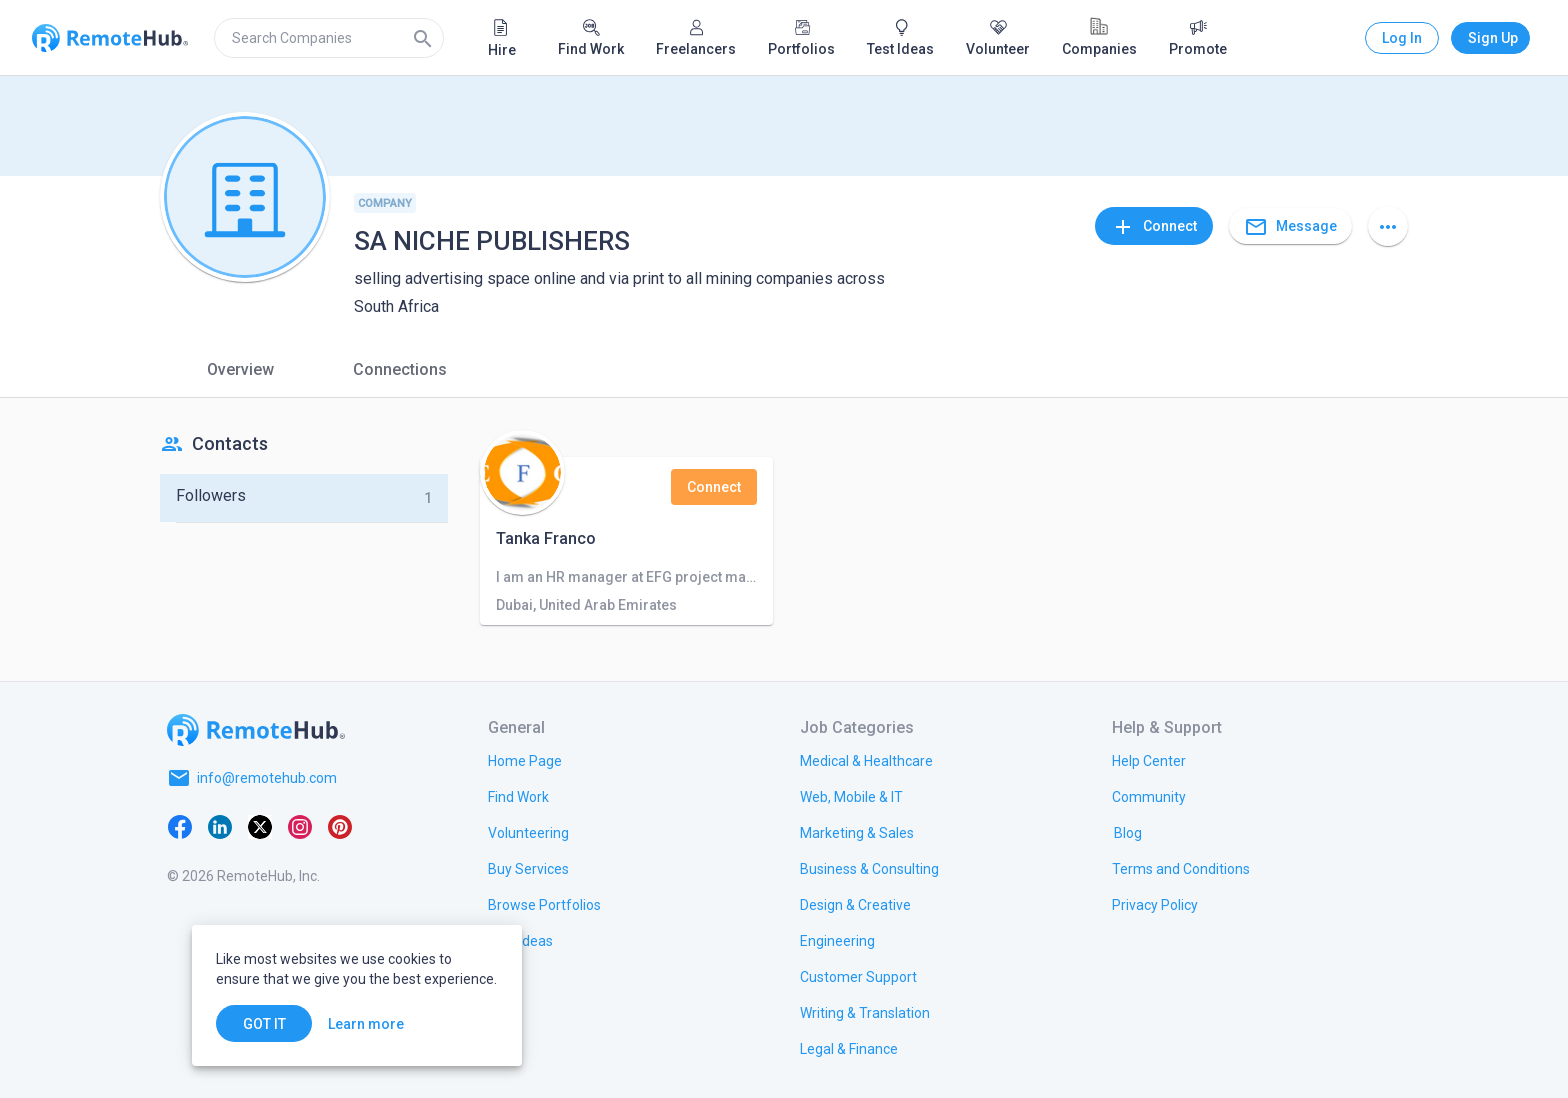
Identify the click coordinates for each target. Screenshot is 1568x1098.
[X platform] (260, 826)
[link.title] (525, 760)
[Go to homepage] (256, 730)
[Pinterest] (340, 826)
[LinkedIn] (220, 826)
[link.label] (1149, 760)
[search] (329, 38)
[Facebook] (180, 826)
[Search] (423, 38)
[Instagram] (300, 826)
